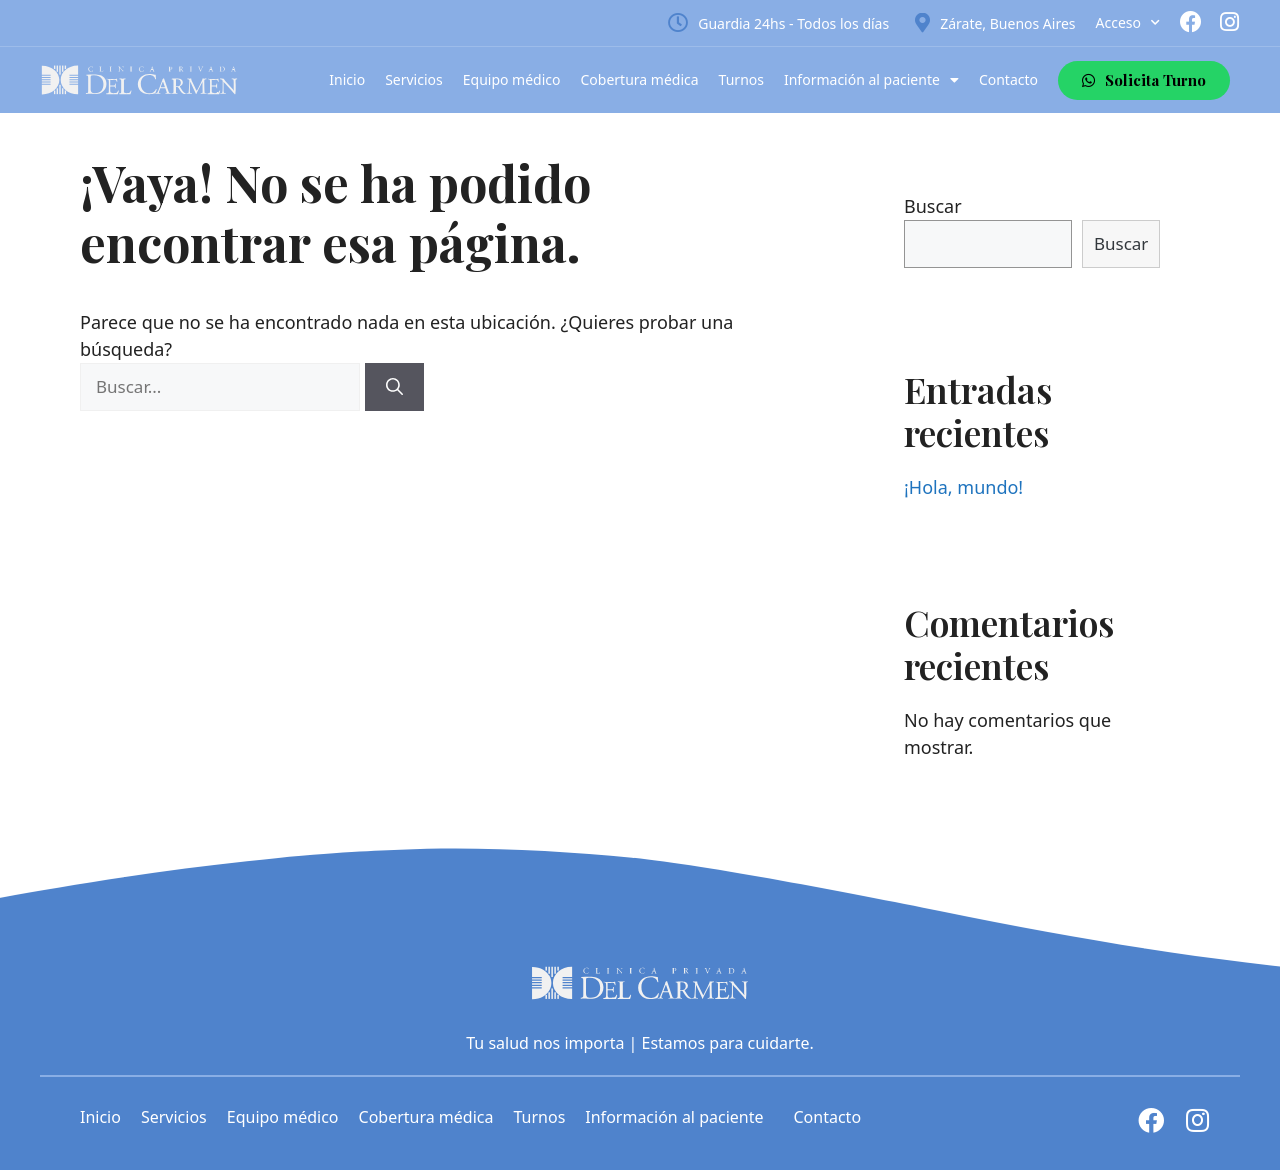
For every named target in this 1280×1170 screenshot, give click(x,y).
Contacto (1008, 79)
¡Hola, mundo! (963, 487)
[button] (1144, 80)
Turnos (741, 79)
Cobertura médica (640, 79)
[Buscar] (394, 387)
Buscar (933, 206)
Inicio (347, 79)
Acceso (1128, 23)
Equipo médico (512, 79)
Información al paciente (871, 80)
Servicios (414, 79)
